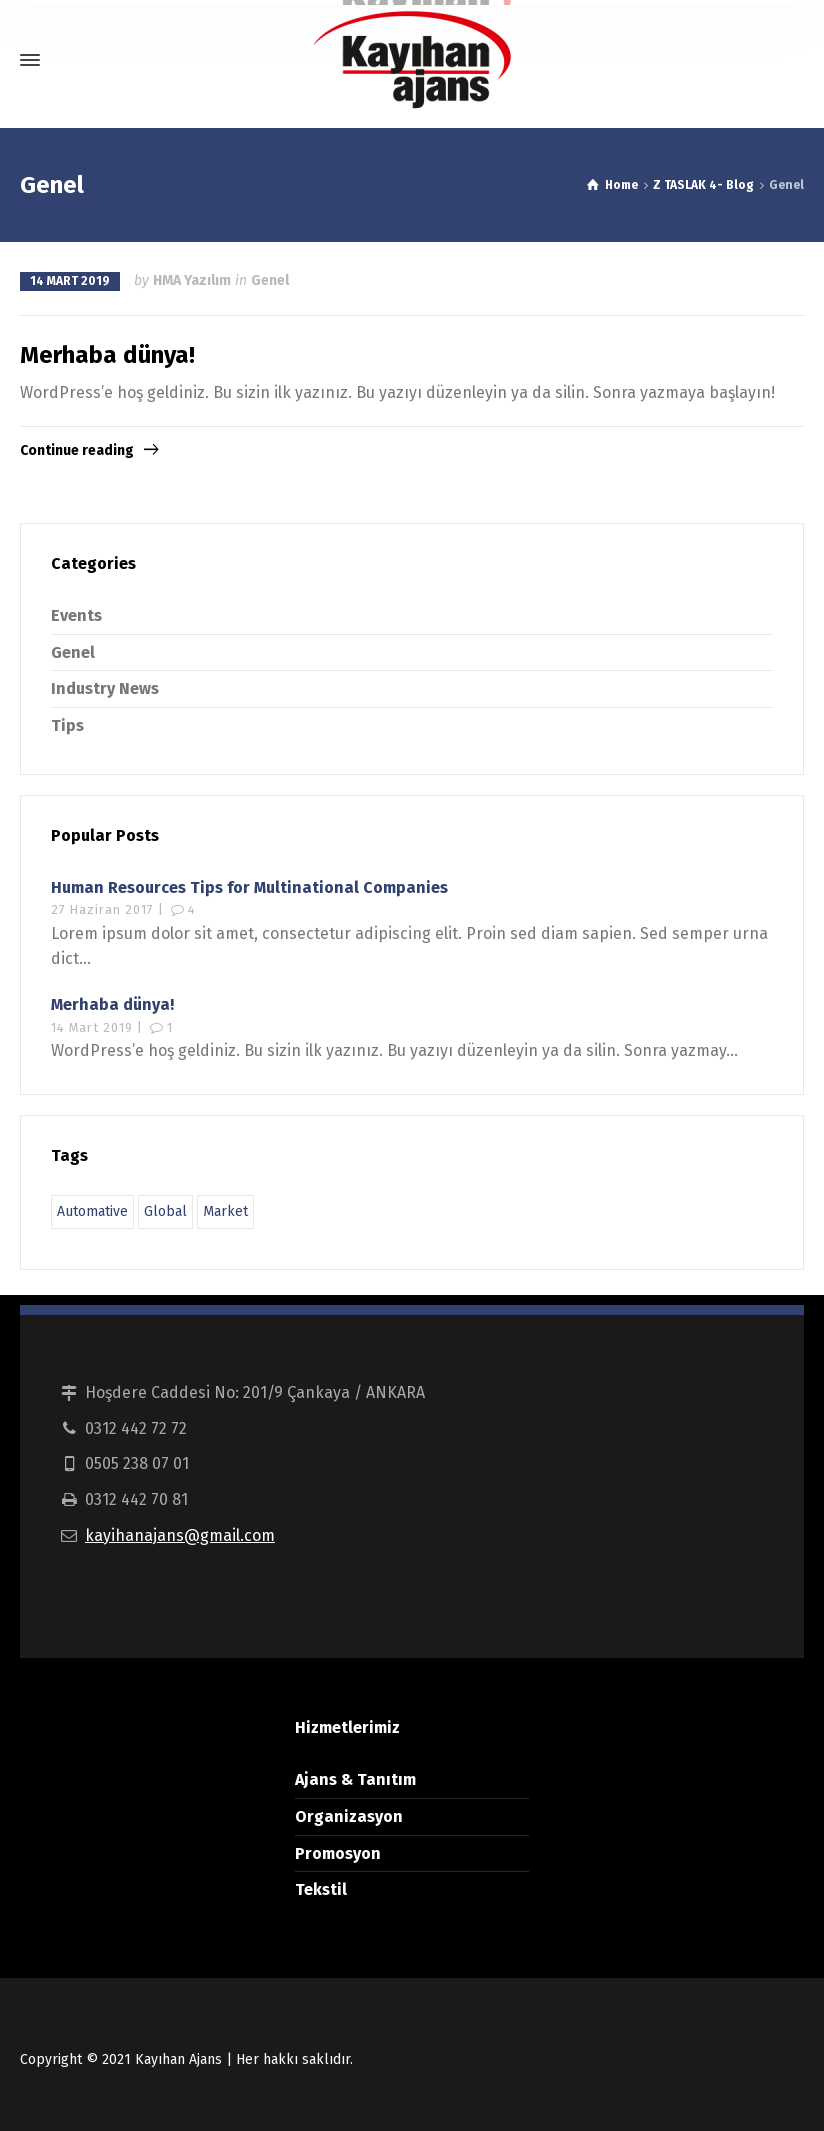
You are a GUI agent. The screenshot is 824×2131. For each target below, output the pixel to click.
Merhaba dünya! (107, 355)
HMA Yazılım (192, 280)
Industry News (105, 688)
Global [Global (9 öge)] (165, 1211)
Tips (67, 725)
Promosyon (338, 1853)
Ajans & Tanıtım (355, 1779)
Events (76, 615)
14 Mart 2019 (70, 281)
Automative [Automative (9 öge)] (92, 1211)
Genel (270, 280)
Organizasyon (349, 1816)
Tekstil (321, 1889)
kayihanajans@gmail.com (180, 1535)
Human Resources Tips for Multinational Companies (249, 887)
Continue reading (77, 450)
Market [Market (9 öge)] (225, 1211)
